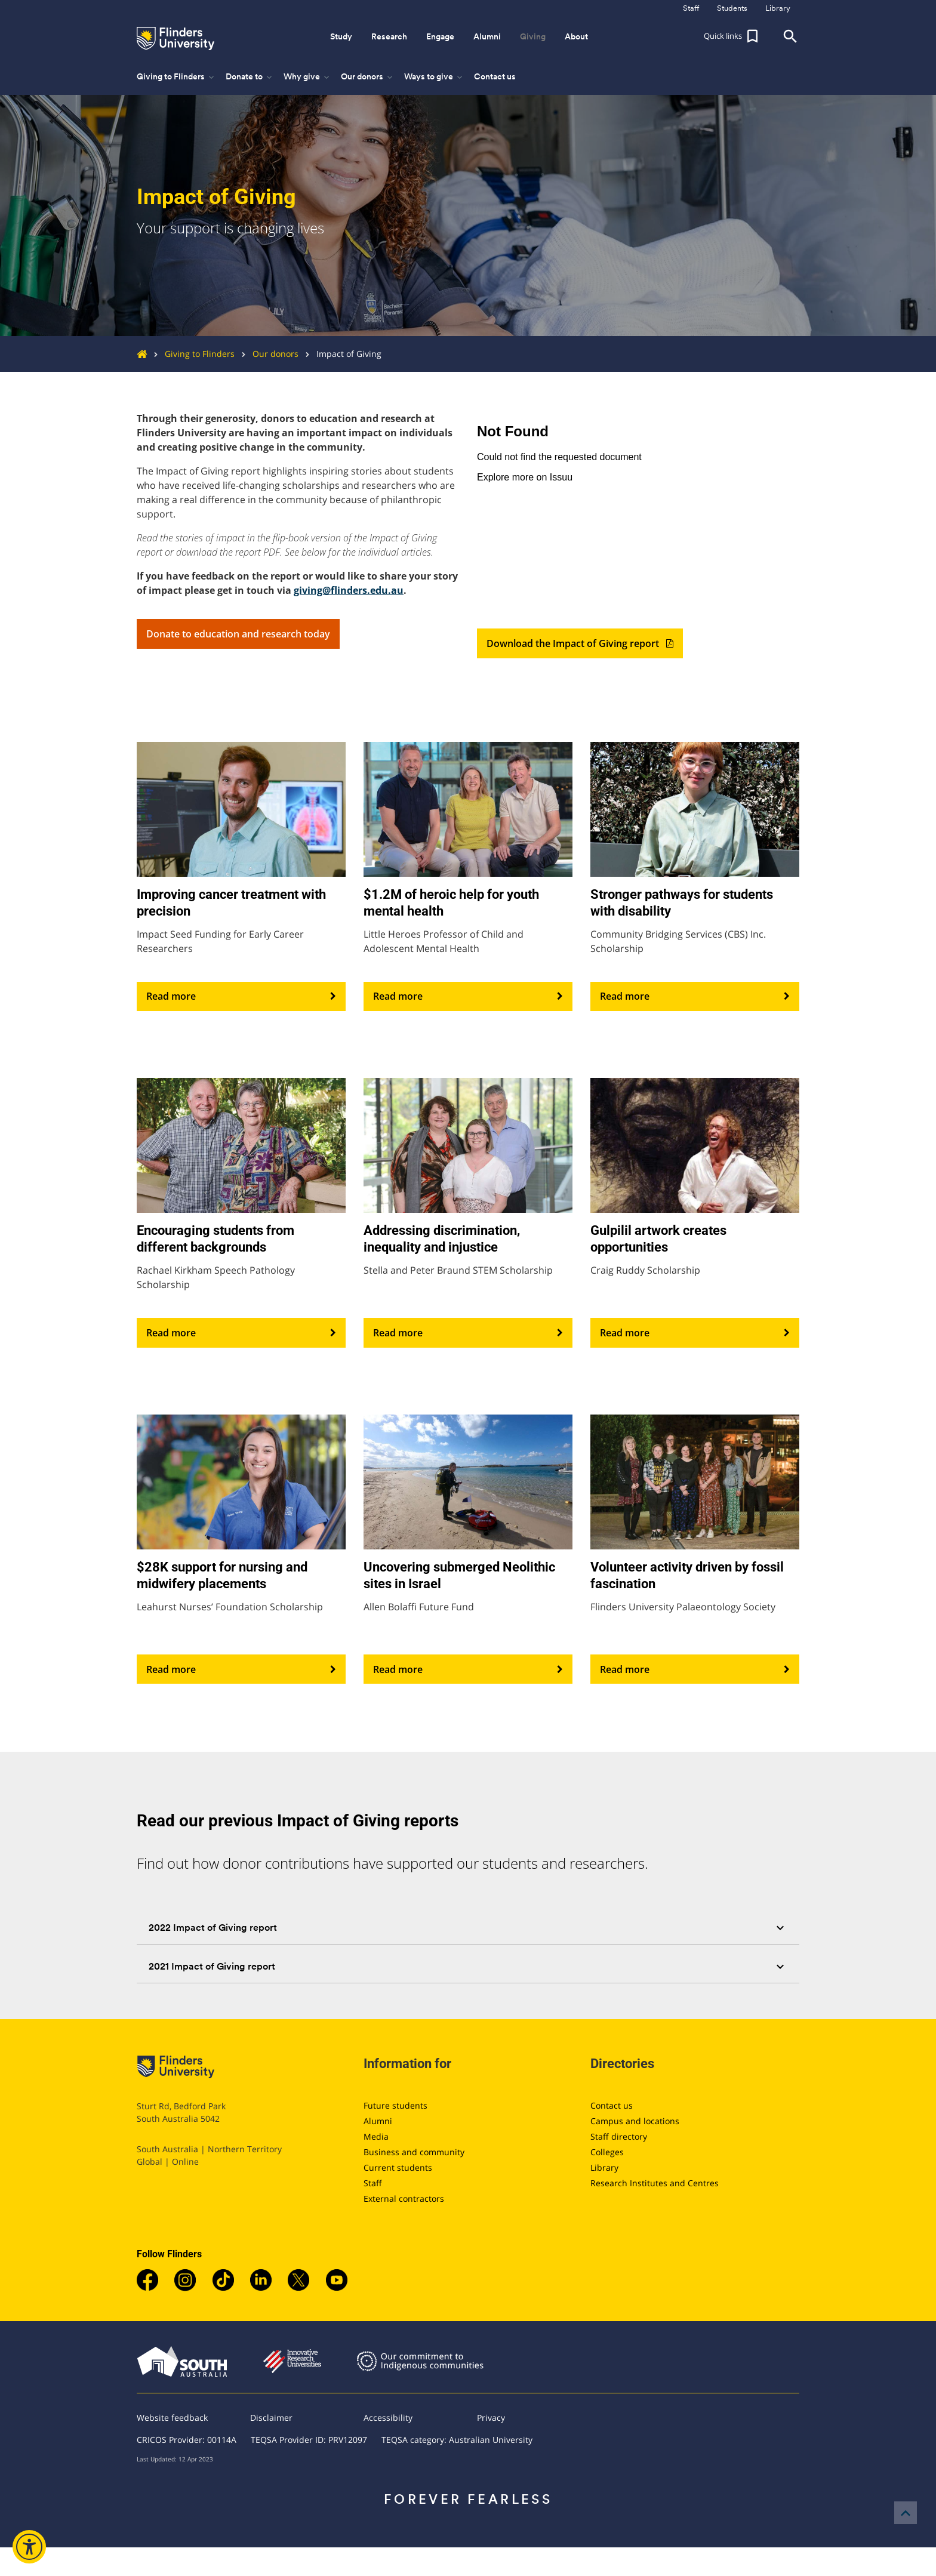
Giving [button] (533, 36)
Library (604, 2167)
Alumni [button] (487, 36)
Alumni (378, 2121)
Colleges (607, 2152)
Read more (241, 997)
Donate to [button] (250, 77)
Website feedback (172, 2417)
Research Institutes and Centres (654, 2183)
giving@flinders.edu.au (349, 590)
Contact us (495, 76)
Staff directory (618, 2136)
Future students (395, 2105)
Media (376, 2136)
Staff (373, 2183)
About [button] (576, 36)
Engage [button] (440, 36)
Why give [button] (307, 77)
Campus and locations (634, 2121)
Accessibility (388, 2417)
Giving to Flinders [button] (176, 77)
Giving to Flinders (191, 353)
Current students (398, 2167)
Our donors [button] (368, 77)
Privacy (491, 2417)
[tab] (468, 1928)
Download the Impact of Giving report (580, 643)
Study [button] (341, 36)
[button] (732, 36)
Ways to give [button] (434, 77)
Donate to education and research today (238, 633)
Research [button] (389, 36)
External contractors (404, 2198)
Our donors (266, 353)
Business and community (414, 2152)
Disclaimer (271, 2417)
